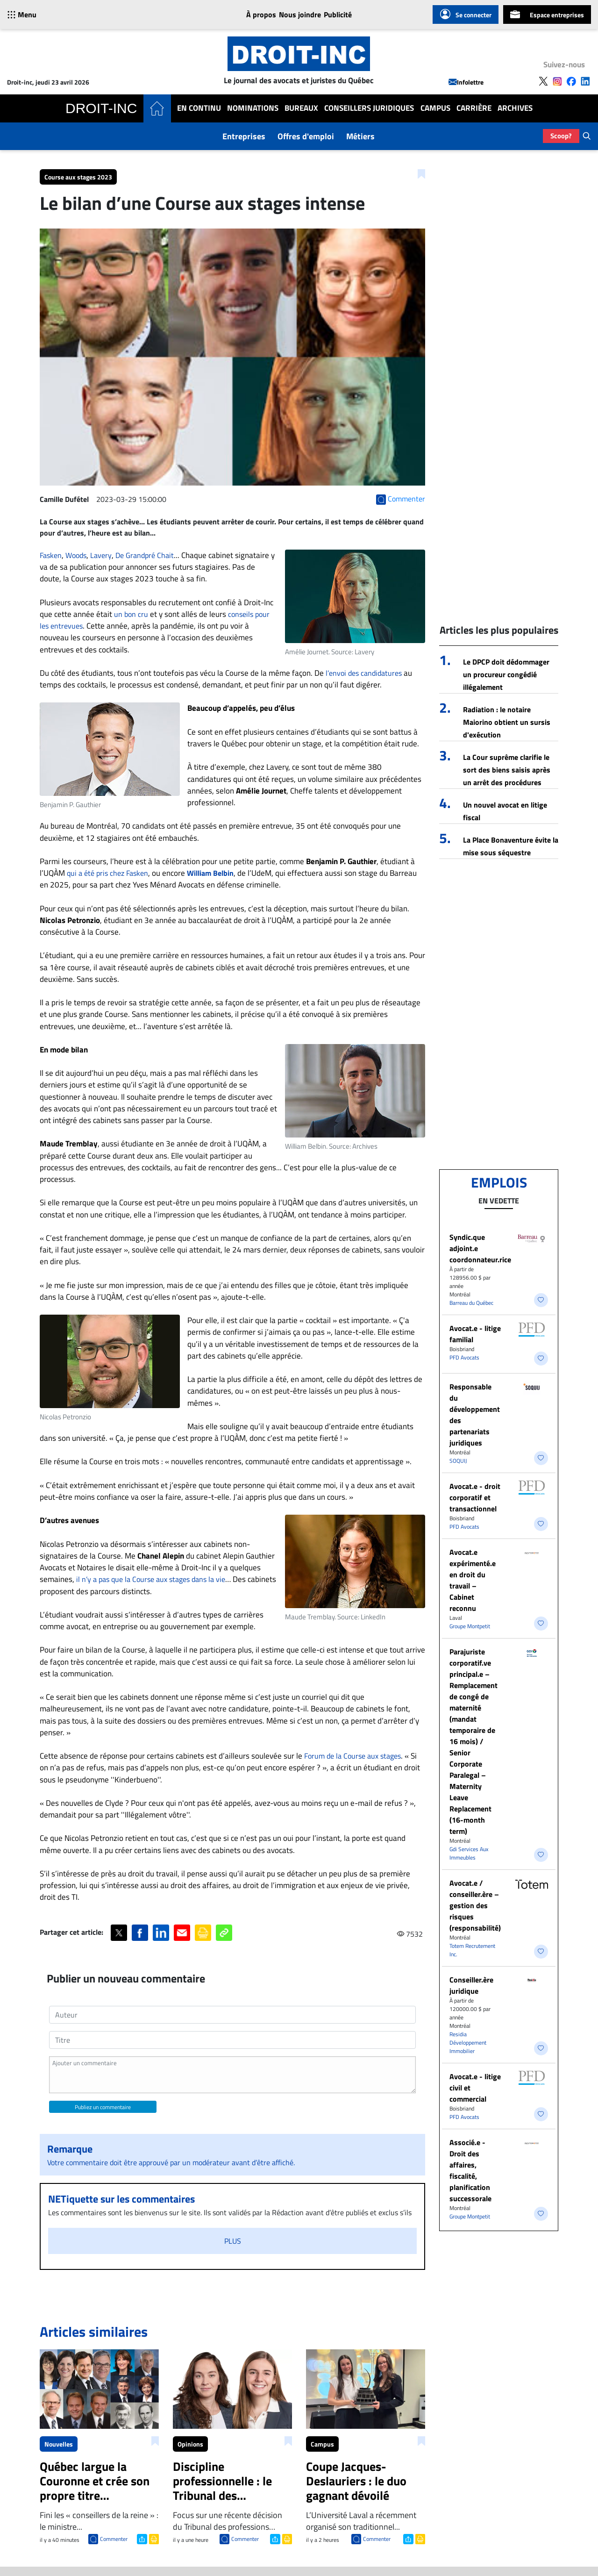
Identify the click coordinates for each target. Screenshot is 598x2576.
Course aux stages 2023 (78, 177)
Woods (75, 555)
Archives (515, 108)
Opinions (190, 2444)
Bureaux (301, 108)
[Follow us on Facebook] (571, 81)
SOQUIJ (458, 1460)
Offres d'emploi (306, 136)
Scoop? (561, 135)
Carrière (473, 108)
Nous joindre (300, 14)
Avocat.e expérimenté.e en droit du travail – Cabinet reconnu (472, 1580)
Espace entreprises (547, 14)
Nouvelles (58, 2444)
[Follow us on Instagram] (557, 81)
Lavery (101, 555)
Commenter (114, 2538)
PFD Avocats (464, 1357)
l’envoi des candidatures (364, 673)
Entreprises (243, 136)
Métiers (360, 136)
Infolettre (466, 82)
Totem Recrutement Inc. (472, 1950)
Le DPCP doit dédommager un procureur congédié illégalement (506, 674)
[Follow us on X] (543, 81)
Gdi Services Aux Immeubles (468, 1853)
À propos (261, 14)
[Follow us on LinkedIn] (585, 81)
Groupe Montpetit (469, 1626)
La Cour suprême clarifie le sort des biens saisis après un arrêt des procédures (506, 769)
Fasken (51, 555)
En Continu (199, 108)
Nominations (252, 108)
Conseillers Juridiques (369, 108)
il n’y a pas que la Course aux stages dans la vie (150, 1579)
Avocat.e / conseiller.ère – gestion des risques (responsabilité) (475, 1905)
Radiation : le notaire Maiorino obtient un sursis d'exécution (506, 722)
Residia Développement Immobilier (467, 2042)
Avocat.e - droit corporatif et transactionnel (474, 1497)
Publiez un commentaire (103, 2107)
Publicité (338, 14)
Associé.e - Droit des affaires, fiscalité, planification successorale (470, 2170)
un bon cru (131, 614)
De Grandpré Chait (144, 555)
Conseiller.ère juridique (471, 1985)
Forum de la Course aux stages (352, 1755)
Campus (435, 108)
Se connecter (465, 14)
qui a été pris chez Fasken (107, 873)
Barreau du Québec (471, 1302)
